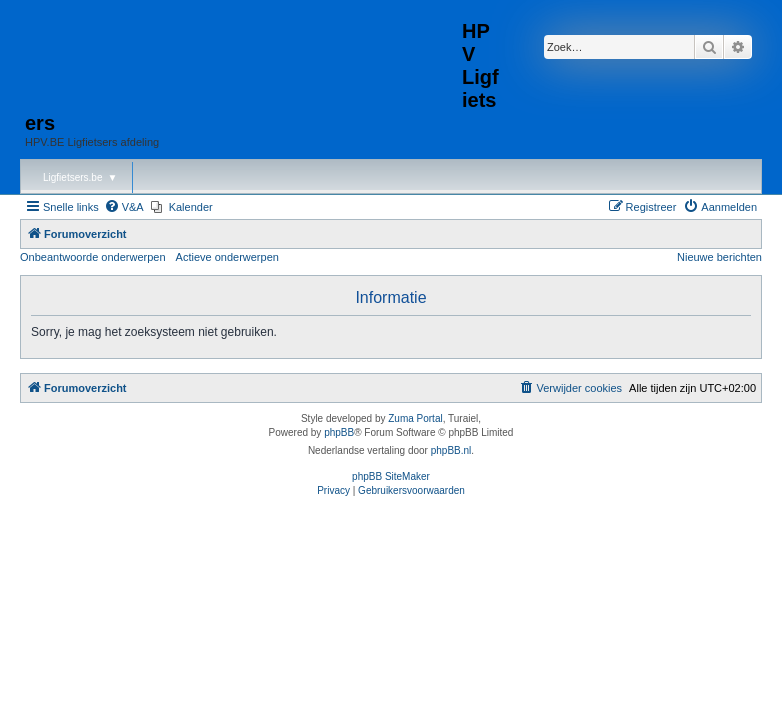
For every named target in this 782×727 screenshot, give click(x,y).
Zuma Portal (415, 418)
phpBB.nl (451, 450)
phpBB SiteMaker (391, 476)
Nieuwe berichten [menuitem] (719, 257)
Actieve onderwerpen (227, 257)
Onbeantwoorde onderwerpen (93, 257)
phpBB (339, 432)
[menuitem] (124, 207)
